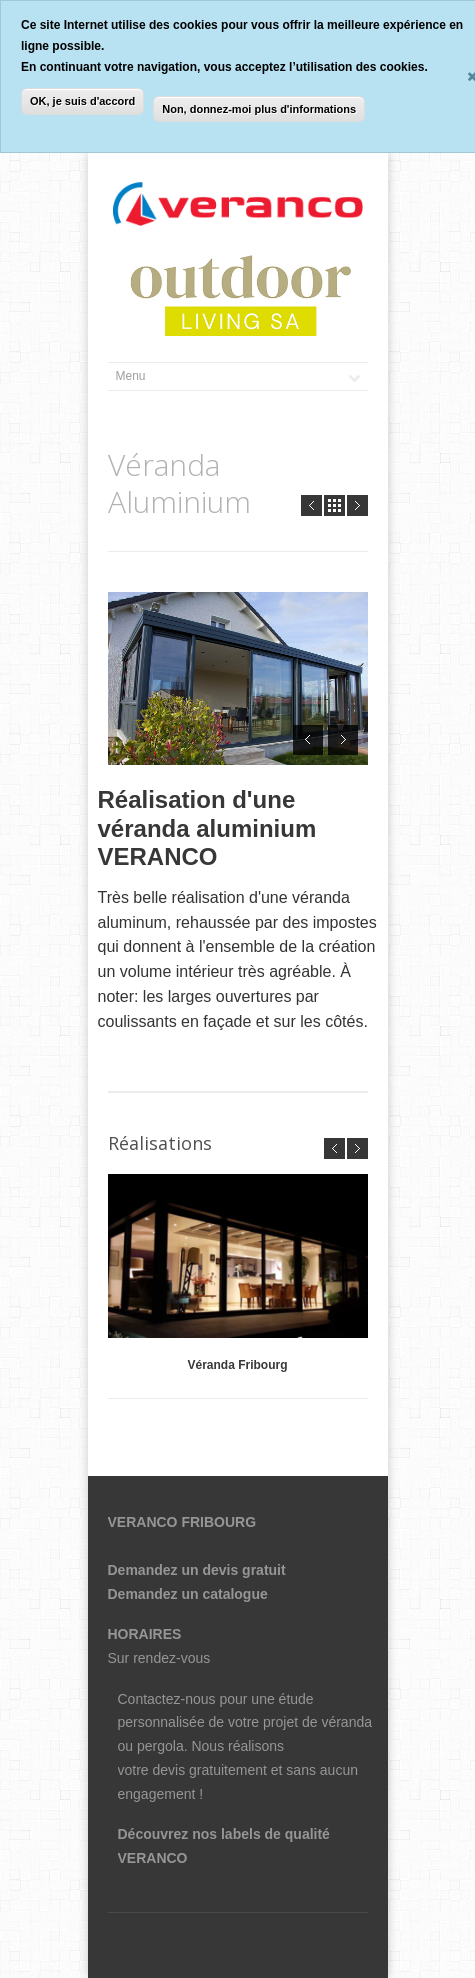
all (334, 505)
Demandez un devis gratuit (197, 1570)
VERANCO (153, 1858)
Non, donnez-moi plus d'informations (259, 109)
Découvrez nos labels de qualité (224, 1834)
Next (357, 505)
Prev (311, 505)
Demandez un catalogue (188, 1594)
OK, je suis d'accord (82, 101)
